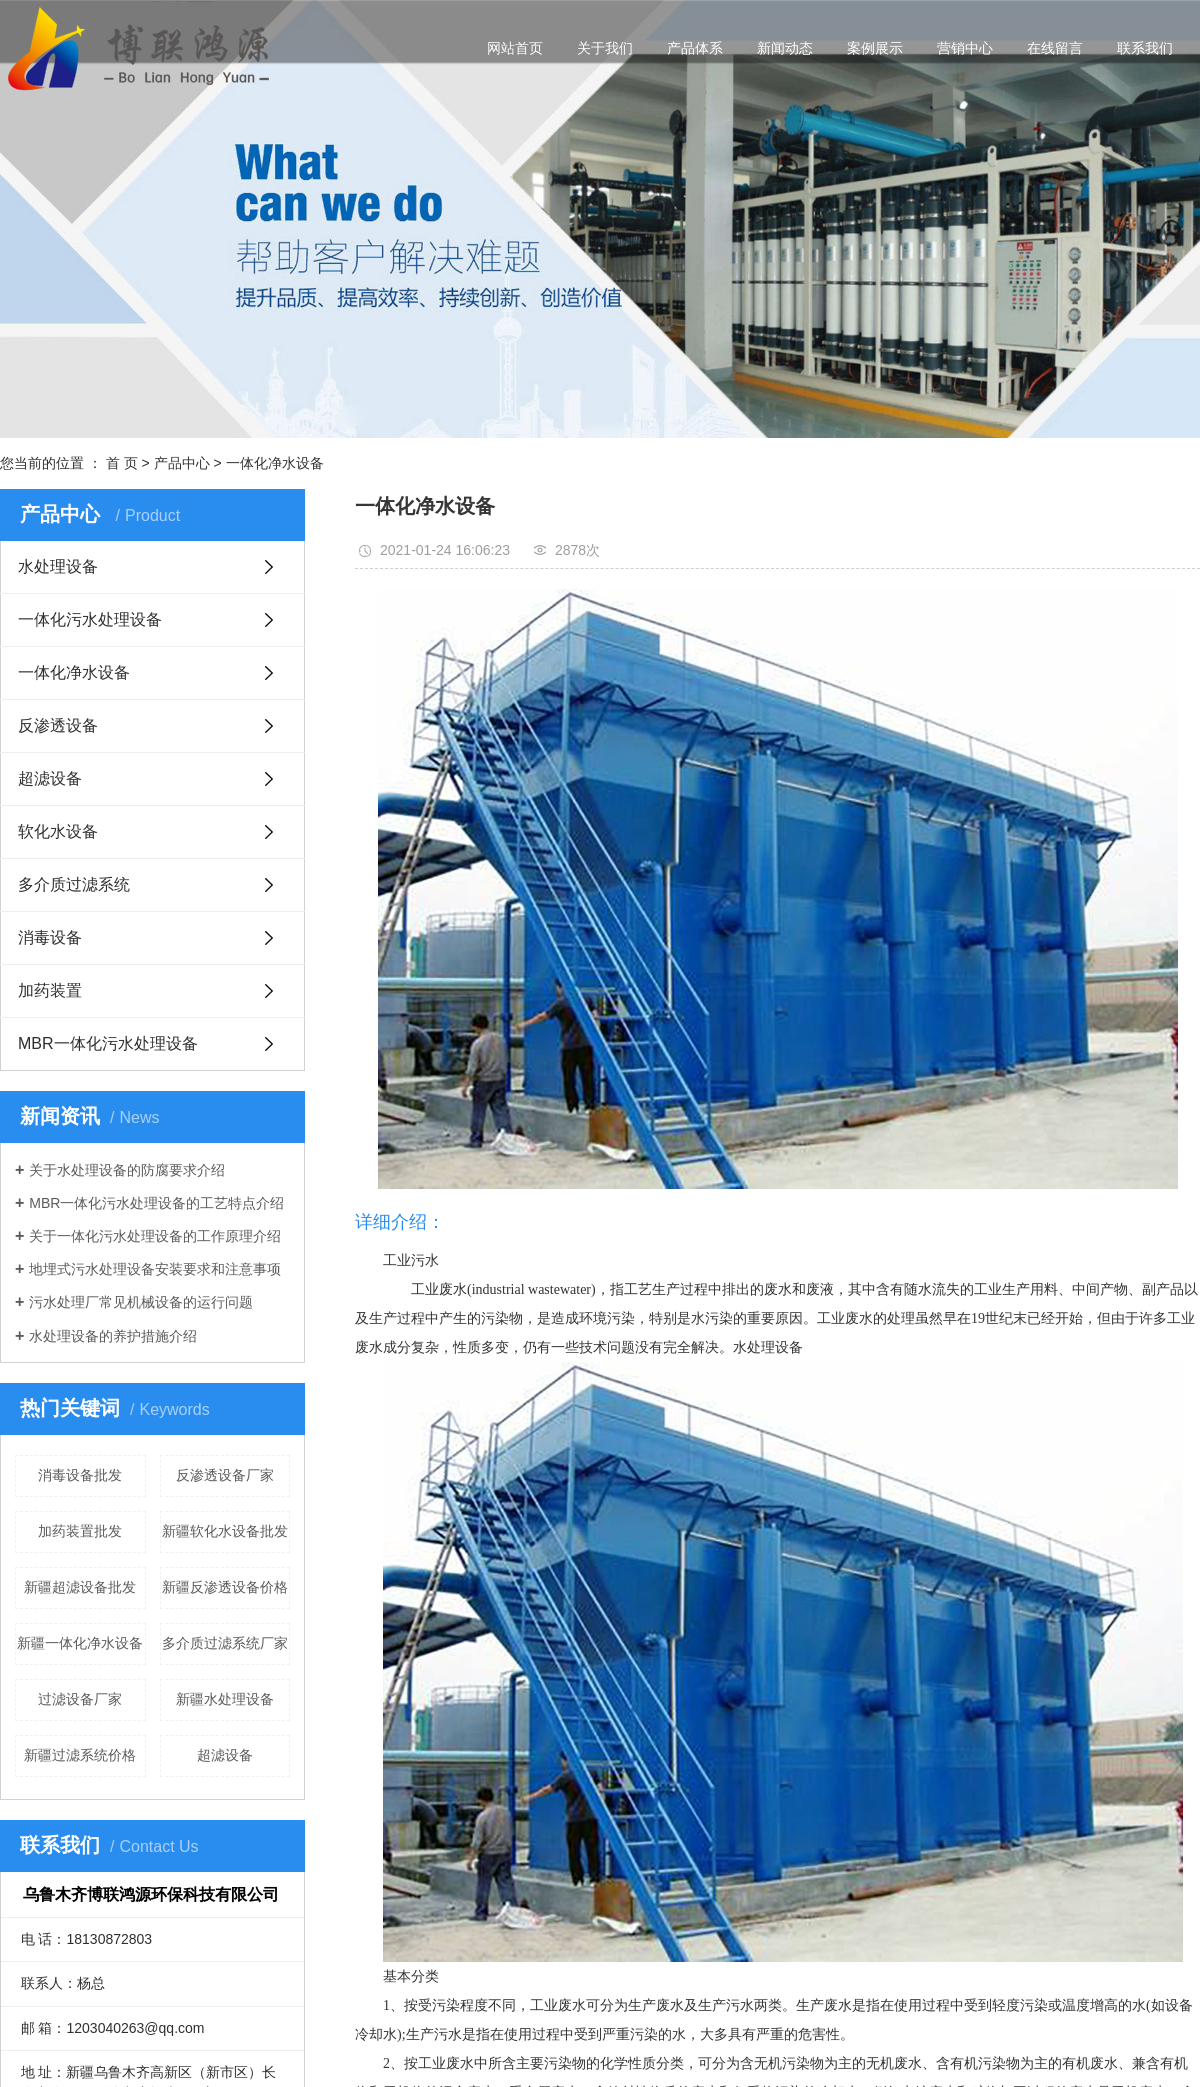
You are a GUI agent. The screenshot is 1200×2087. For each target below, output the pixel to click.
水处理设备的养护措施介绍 (113, 1336)
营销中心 (965, 48)
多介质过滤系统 (74, 884)
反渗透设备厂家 (225, 1475)
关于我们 (605, 48)
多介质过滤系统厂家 (225, 1643)
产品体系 (695, 48)
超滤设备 (50, 778)
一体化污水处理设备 (90, 619)
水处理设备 (58, 566)
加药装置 (50, 990)
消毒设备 (50, 937)
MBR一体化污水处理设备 (108, 1043)
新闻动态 (785, 48)
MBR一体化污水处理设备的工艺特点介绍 (156, 1203)
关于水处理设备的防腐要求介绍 (127, 1170)
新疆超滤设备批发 (80, 1587)
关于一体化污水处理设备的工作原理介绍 (155, 1236)
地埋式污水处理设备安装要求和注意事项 (155, 1269)
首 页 (122, 463)
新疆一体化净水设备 (80, 1643)
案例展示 (875, 48)
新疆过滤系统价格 (80, 1755)
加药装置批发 (80, 1531)
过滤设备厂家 (80, 1699)
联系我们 (1145, 48)
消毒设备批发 (80, 1475)
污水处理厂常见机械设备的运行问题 (141, 1302)
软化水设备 (58, 831)
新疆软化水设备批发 (225, 1531)
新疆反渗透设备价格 (225, 1587)
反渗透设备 (58, 725)
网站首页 (515, 48)
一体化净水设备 (275, 463)
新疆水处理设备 (225, 1699)
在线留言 (1055, 48)
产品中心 (182, 463)
